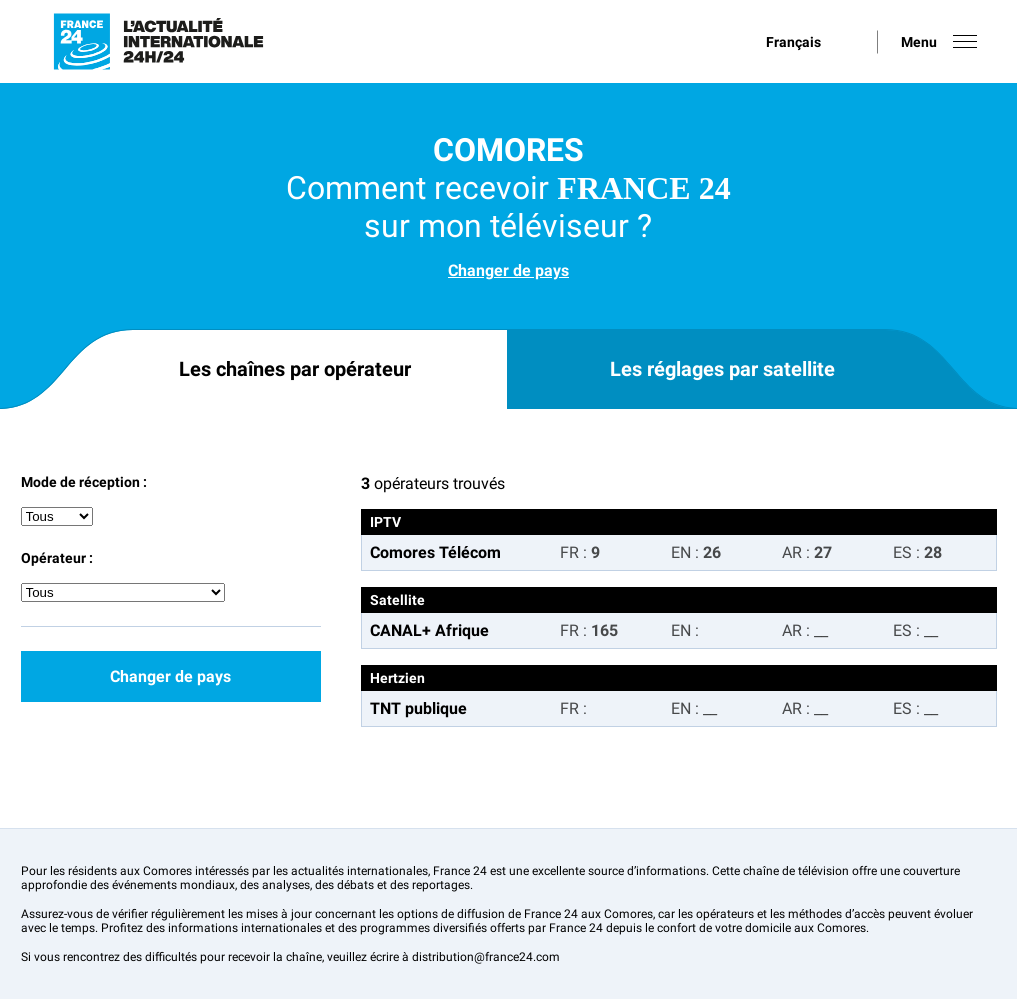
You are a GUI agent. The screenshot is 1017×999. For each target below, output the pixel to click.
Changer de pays (508, 270)
